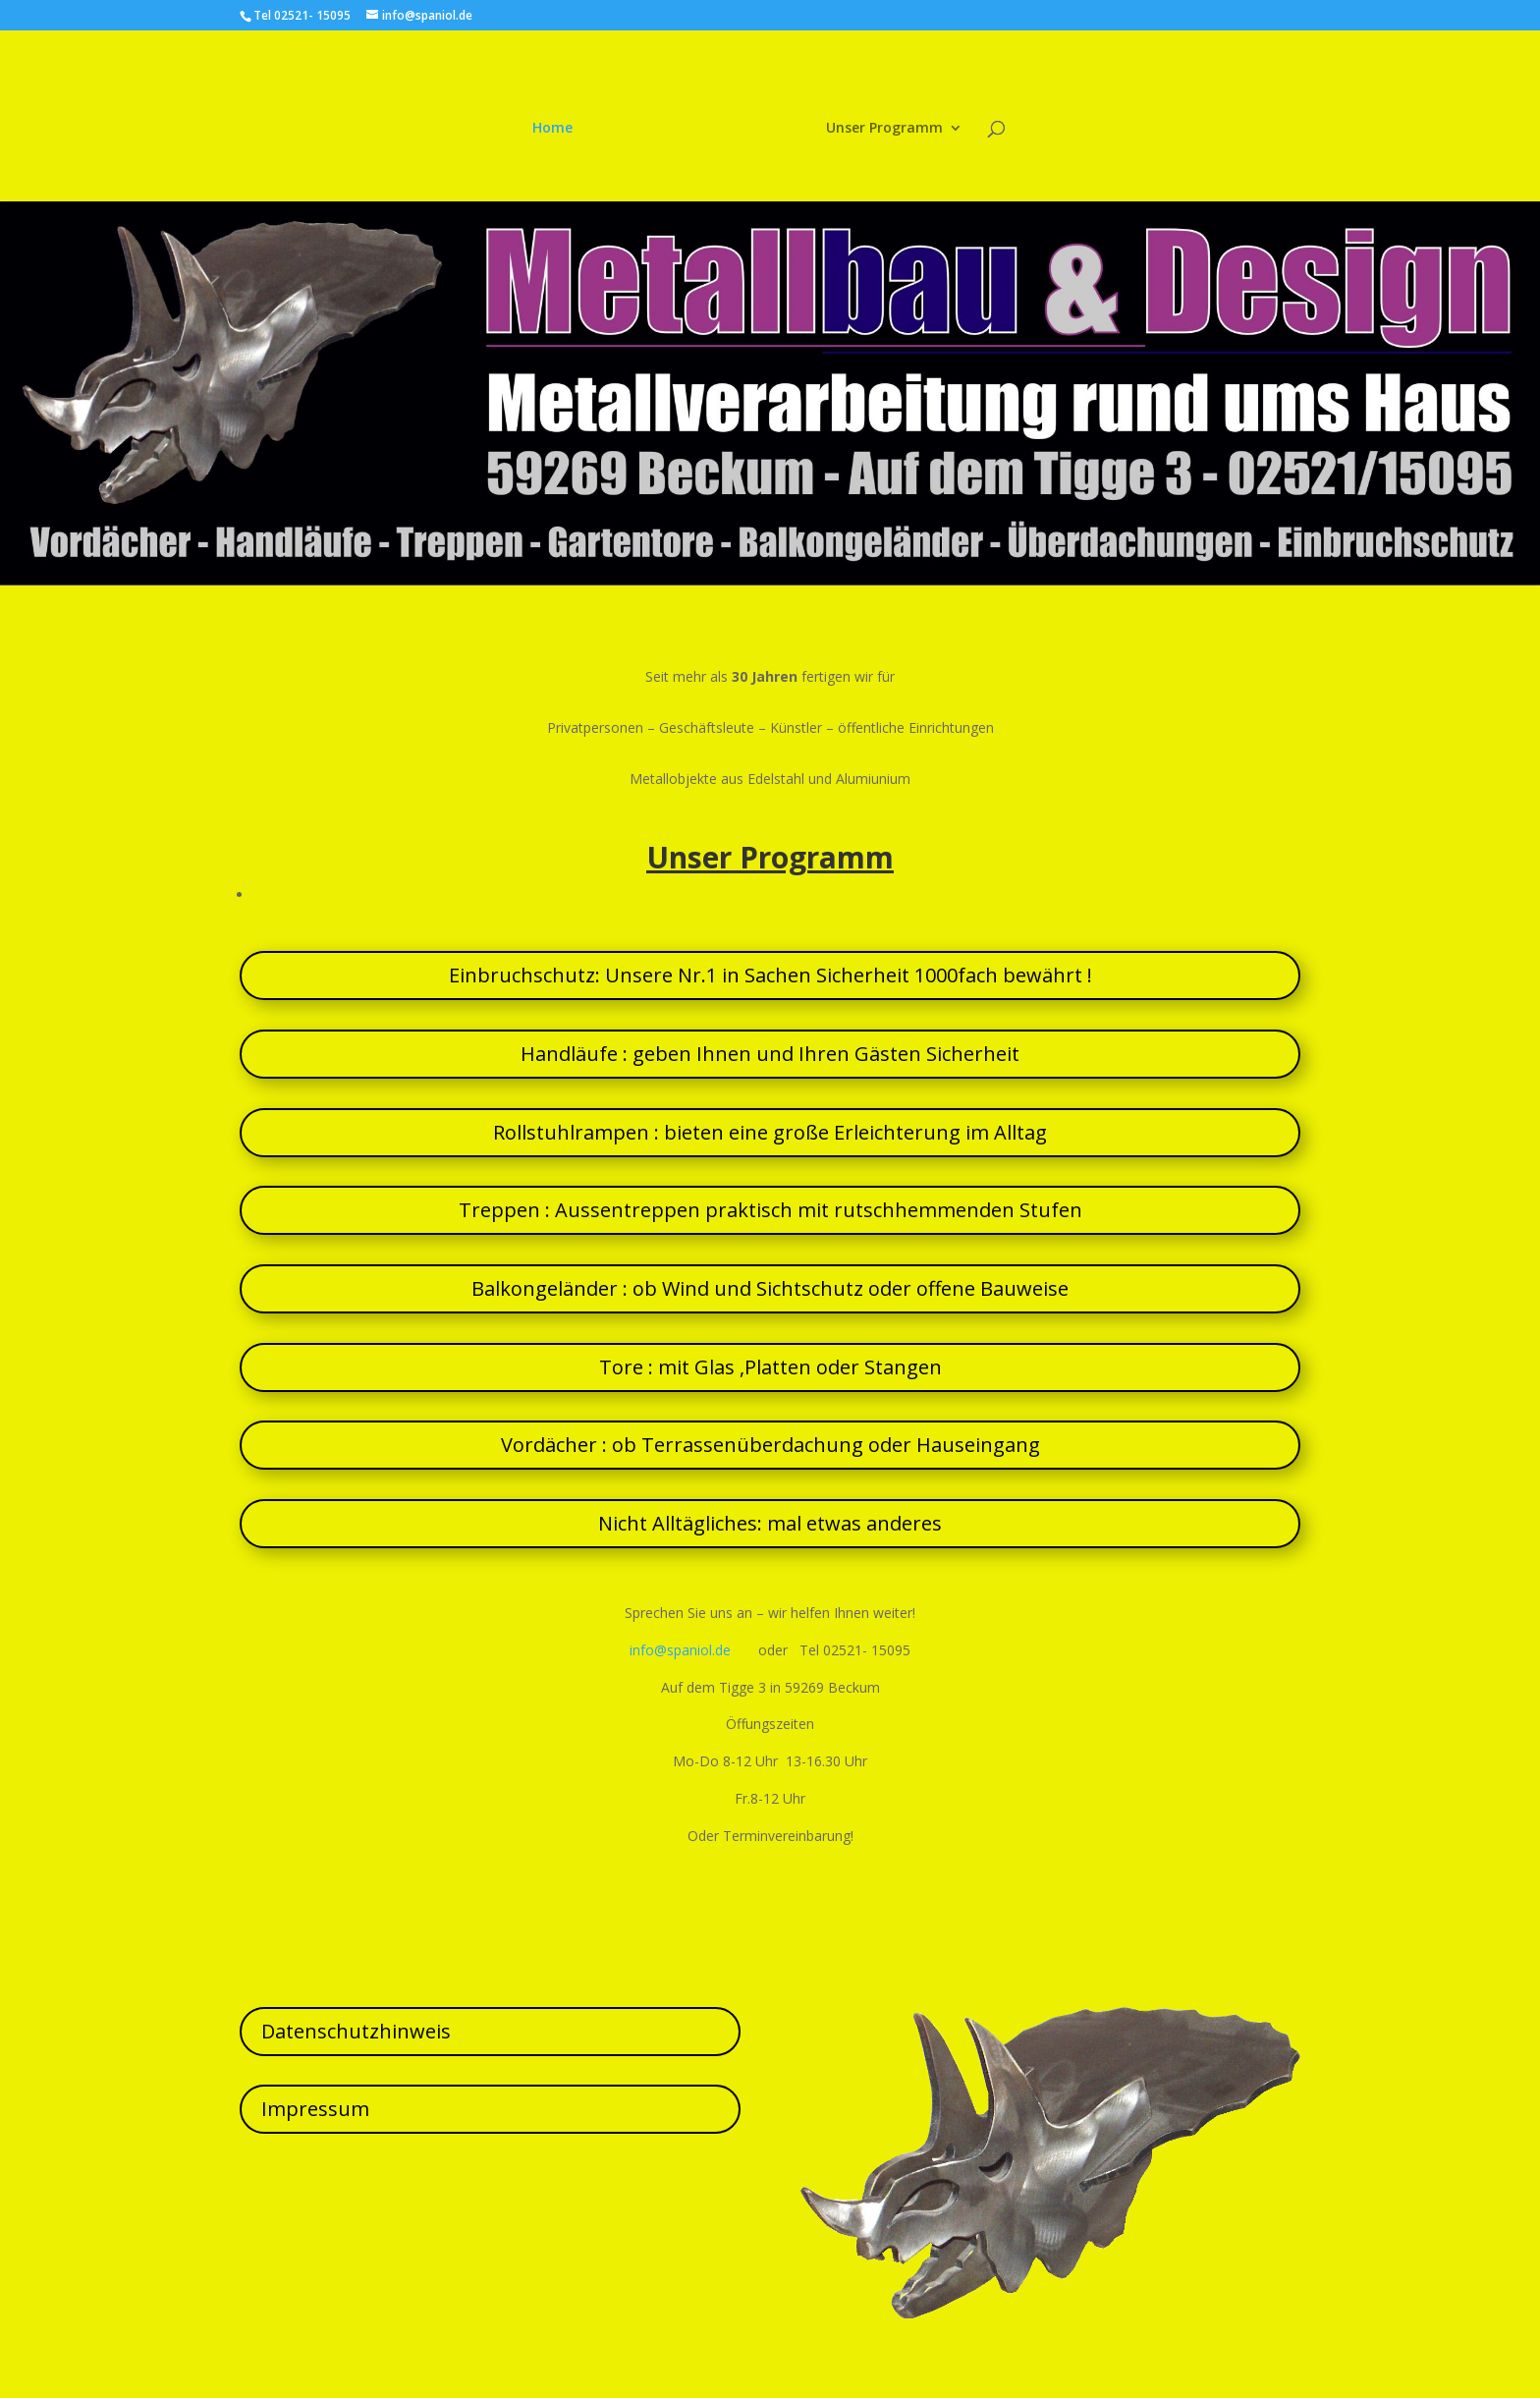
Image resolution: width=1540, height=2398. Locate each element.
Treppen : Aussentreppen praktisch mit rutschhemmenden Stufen (770, 1210)
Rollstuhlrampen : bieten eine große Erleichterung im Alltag (770, 1132)
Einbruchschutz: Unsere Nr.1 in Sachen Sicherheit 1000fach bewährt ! (770, 975)
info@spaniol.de (680, 1650)
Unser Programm (879, 126)
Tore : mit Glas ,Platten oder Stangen (770, 1367)
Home (557, 126)
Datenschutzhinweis (356, 2031)
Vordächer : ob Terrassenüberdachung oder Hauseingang (770, 1444)
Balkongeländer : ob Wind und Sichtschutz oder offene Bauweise (770, 1288)
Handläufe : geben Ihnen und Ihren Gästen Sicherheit (770, 1053)
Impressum (315, 2108)
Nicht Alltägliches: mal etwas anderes (770, 1523)
